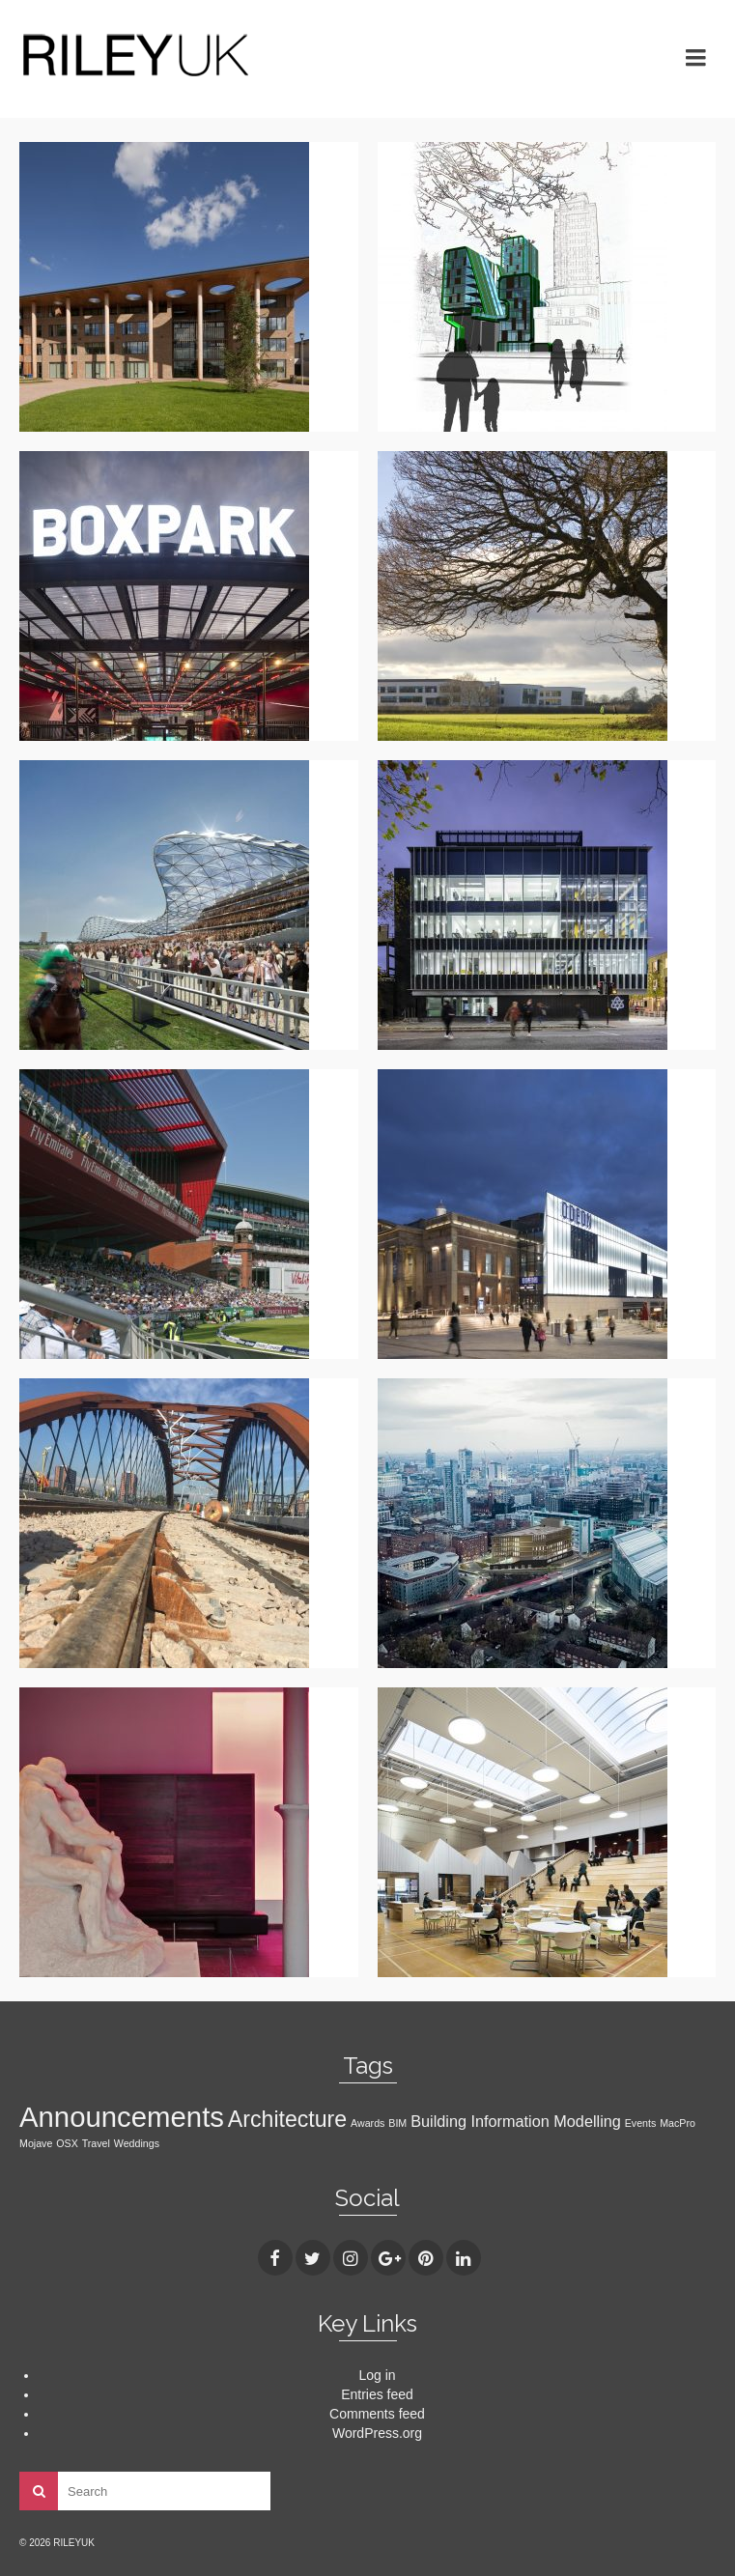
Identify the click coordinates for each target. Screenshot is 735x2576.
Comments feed (377, 2413)
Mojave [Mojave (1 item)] (35, 2143)
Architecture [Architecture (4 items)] (287, 2119)
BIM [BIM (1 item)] (397, 2123)
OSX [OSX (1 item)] (67, 2143)
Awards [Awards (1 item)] (367, 2123)
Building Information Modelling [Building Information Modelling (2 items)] (515, 2121)
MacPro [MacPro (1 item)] (677, 2123)
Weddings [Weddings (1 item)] (136, 2143)
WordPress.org (377, 2433)
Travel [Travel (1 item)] (96, 2143)
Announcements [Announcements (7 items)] (121, 2117)
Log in (376, 2375)
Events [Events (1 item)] (641, 2123)
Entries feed (377, 2394)
